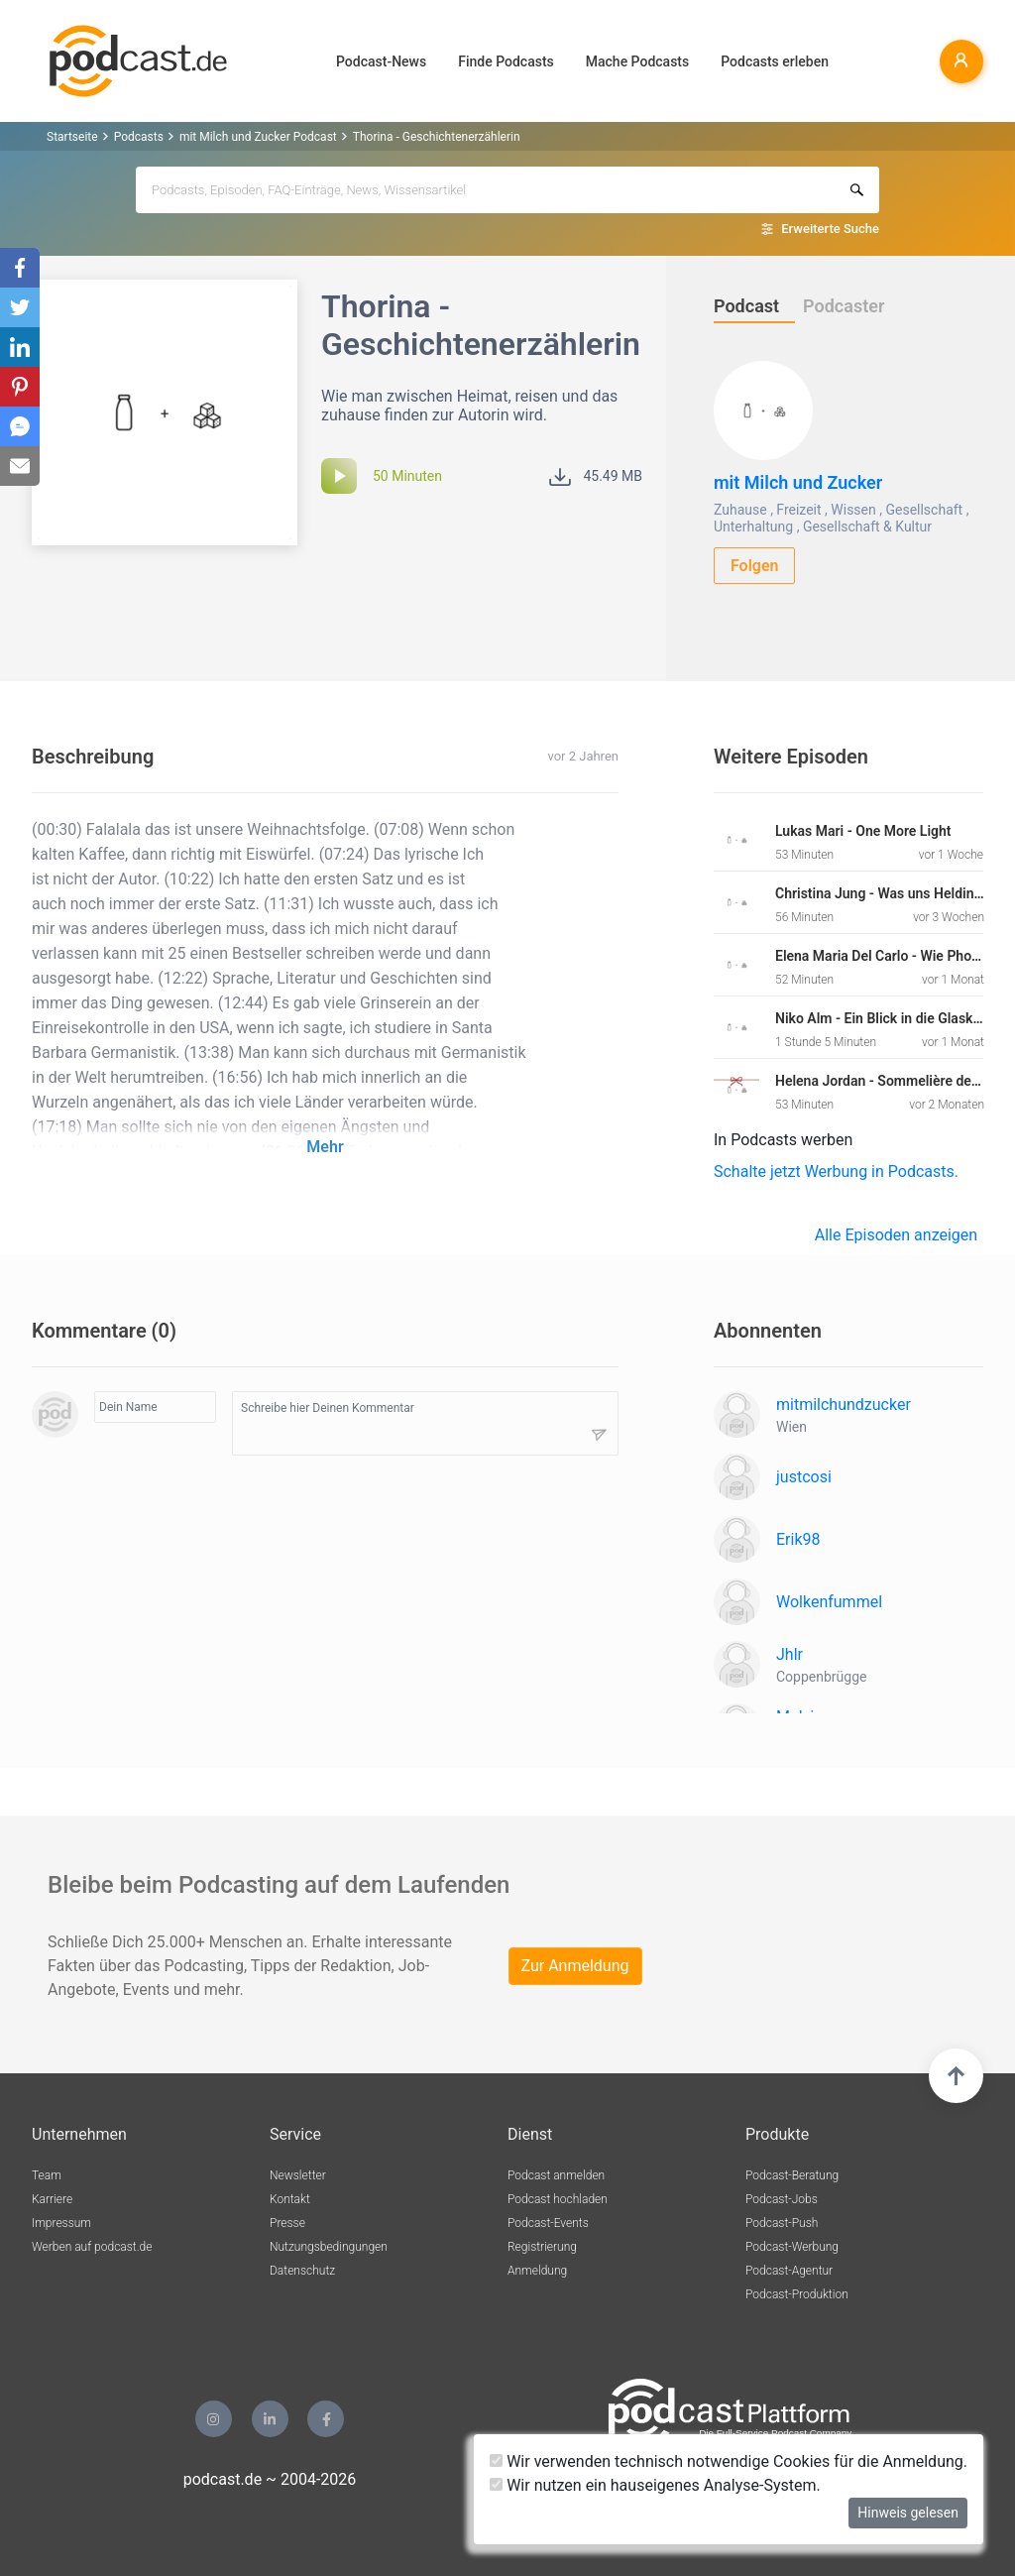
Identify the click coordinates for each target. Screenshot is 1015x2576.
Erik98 (798, 1539)
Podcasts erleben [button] (775, 61)
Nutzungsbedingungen (329, 2247)
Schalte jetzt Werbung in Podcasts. (836, 1171)
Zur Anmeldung (575, 1965)
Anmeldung (537, 2271)
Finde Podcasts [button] (506, 61)
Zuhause (740, 510)
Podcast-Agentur (789, 2271)
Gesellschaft (923, 510)
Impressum (61, 2223)
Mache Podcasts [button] (637, 61)
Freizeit (798, 510)
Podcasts (139, 137)
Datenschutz (302, 2271)
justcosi (804, 1476)
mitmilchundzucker (843, 1404)
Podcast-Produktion (796, 2294)
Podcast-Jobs (781, 2199)
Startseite (72, 137)
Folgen (755, 565)
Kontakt (290, 2199)
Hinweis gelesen (908, 2512)
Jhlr (789, 1654)
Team (46, 2175)
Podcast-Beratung (792, 2175)
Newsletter (298, 2175)
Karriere (52, 2199)
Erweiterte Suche (830, 228)
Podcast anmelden (556, 2175)
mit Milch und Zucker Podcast (258, 137)
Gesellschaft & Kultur (867, 526)
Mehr (324, 1146)
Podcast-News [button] (381, 61)
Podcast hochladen (558, 2199)
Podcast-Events (548, 2223)
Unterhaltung (753, 526)
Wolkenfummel (829, 1601)
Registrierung (542, 2247)
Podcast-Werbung (792, 2247)
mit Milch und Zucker (798, 482)
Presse (287, 2223)
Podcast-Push (781, 2223)
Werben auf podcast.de (92, 2247)
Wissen (853, 510)
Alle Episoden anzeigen (896, 1235)
